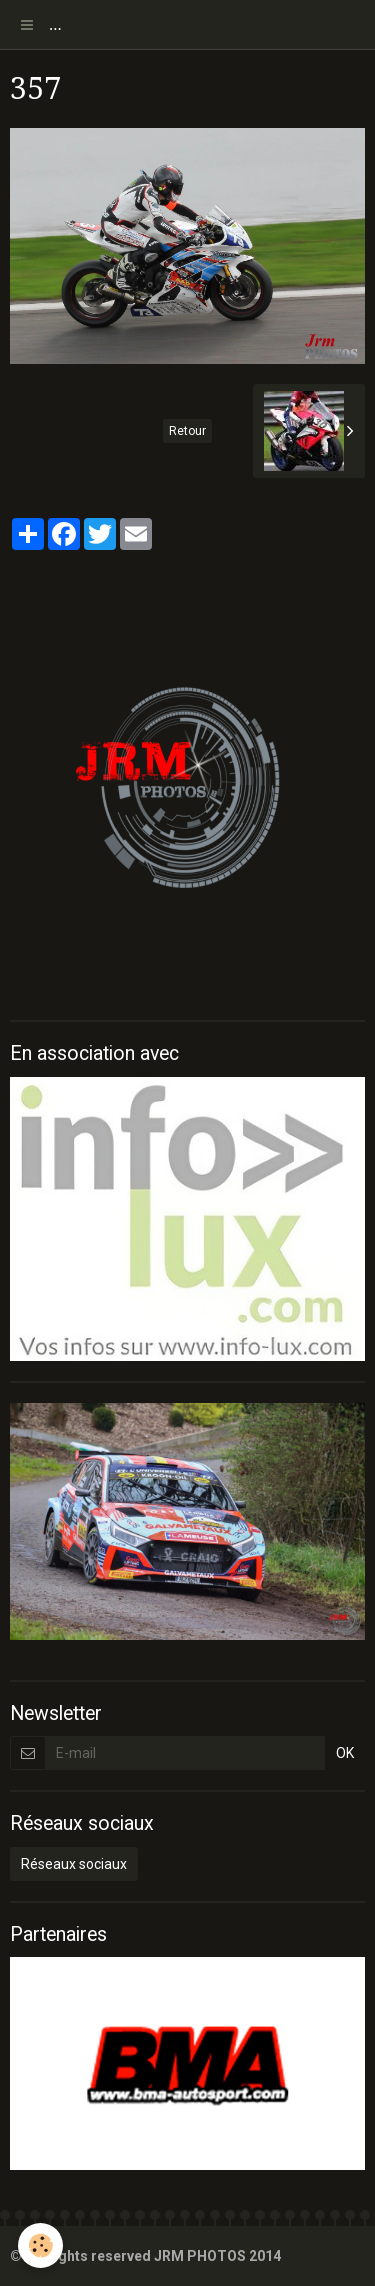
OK (345, 1753)
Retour (187, 431)
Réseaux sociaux (74, 1864)
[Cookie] (40, 2245)
